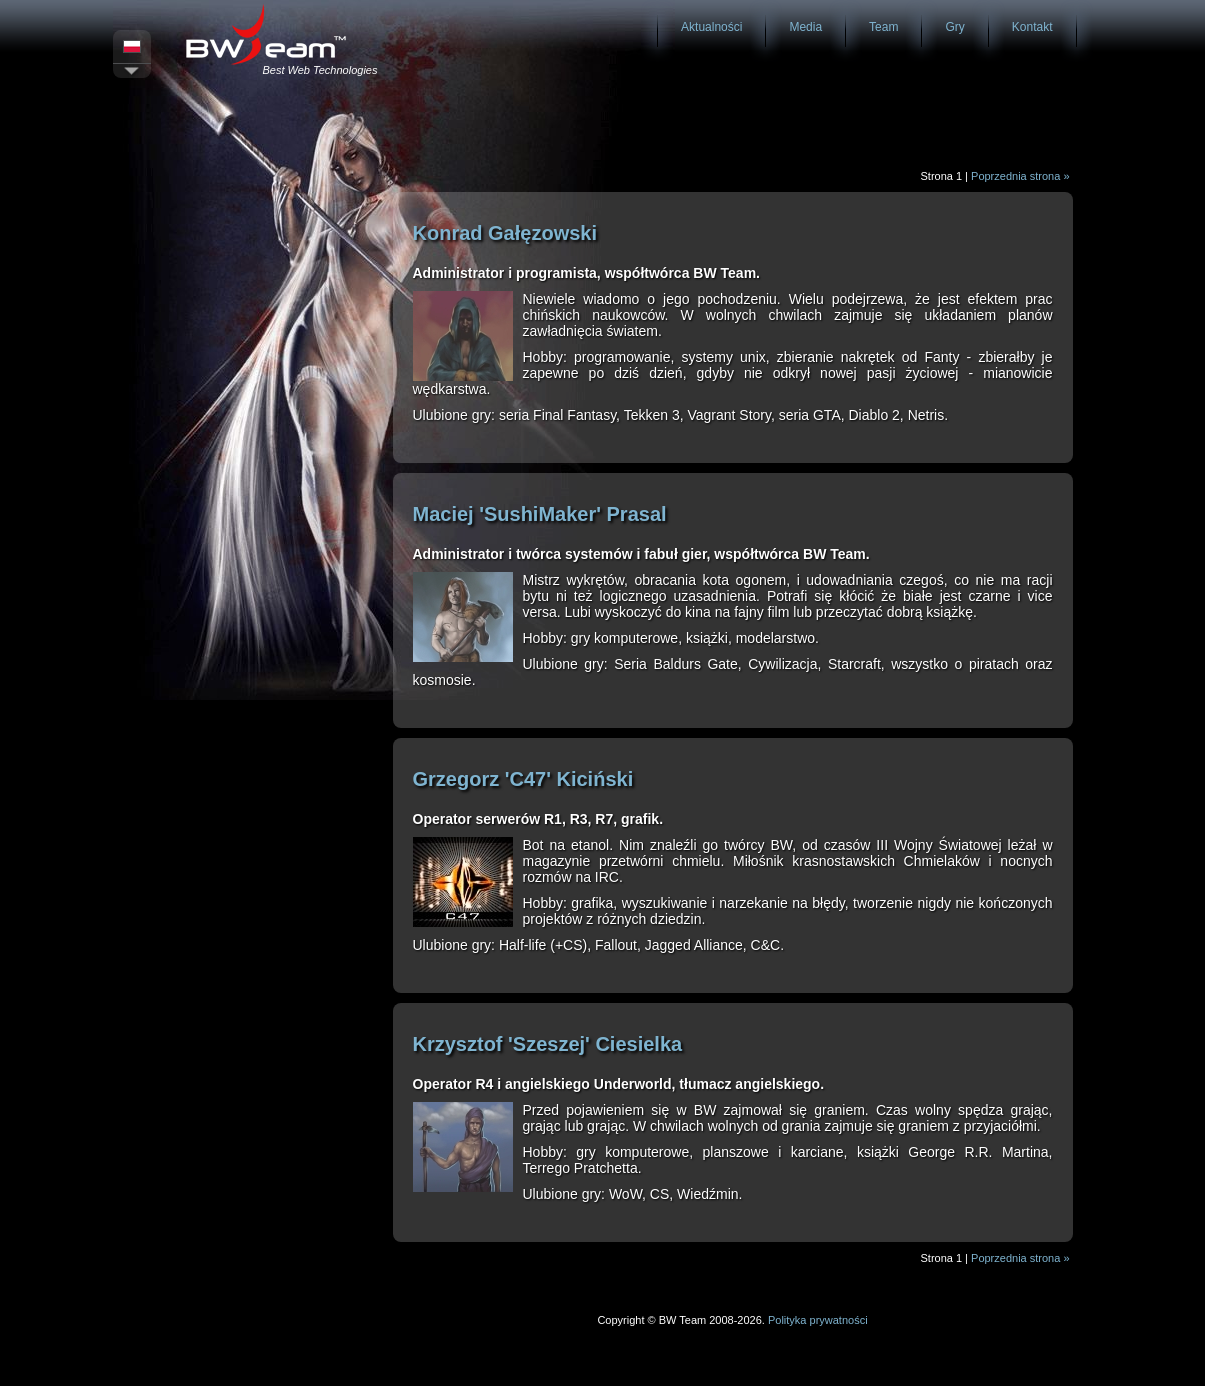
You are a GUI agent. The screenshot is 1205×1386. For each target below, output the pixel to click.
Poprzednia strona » (1020, 176)
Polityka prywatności (818, 1320)
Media (805, 27)
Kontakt (1032, 27)
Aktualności (711, 27)
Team (883, 27)
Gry (954, 27)
